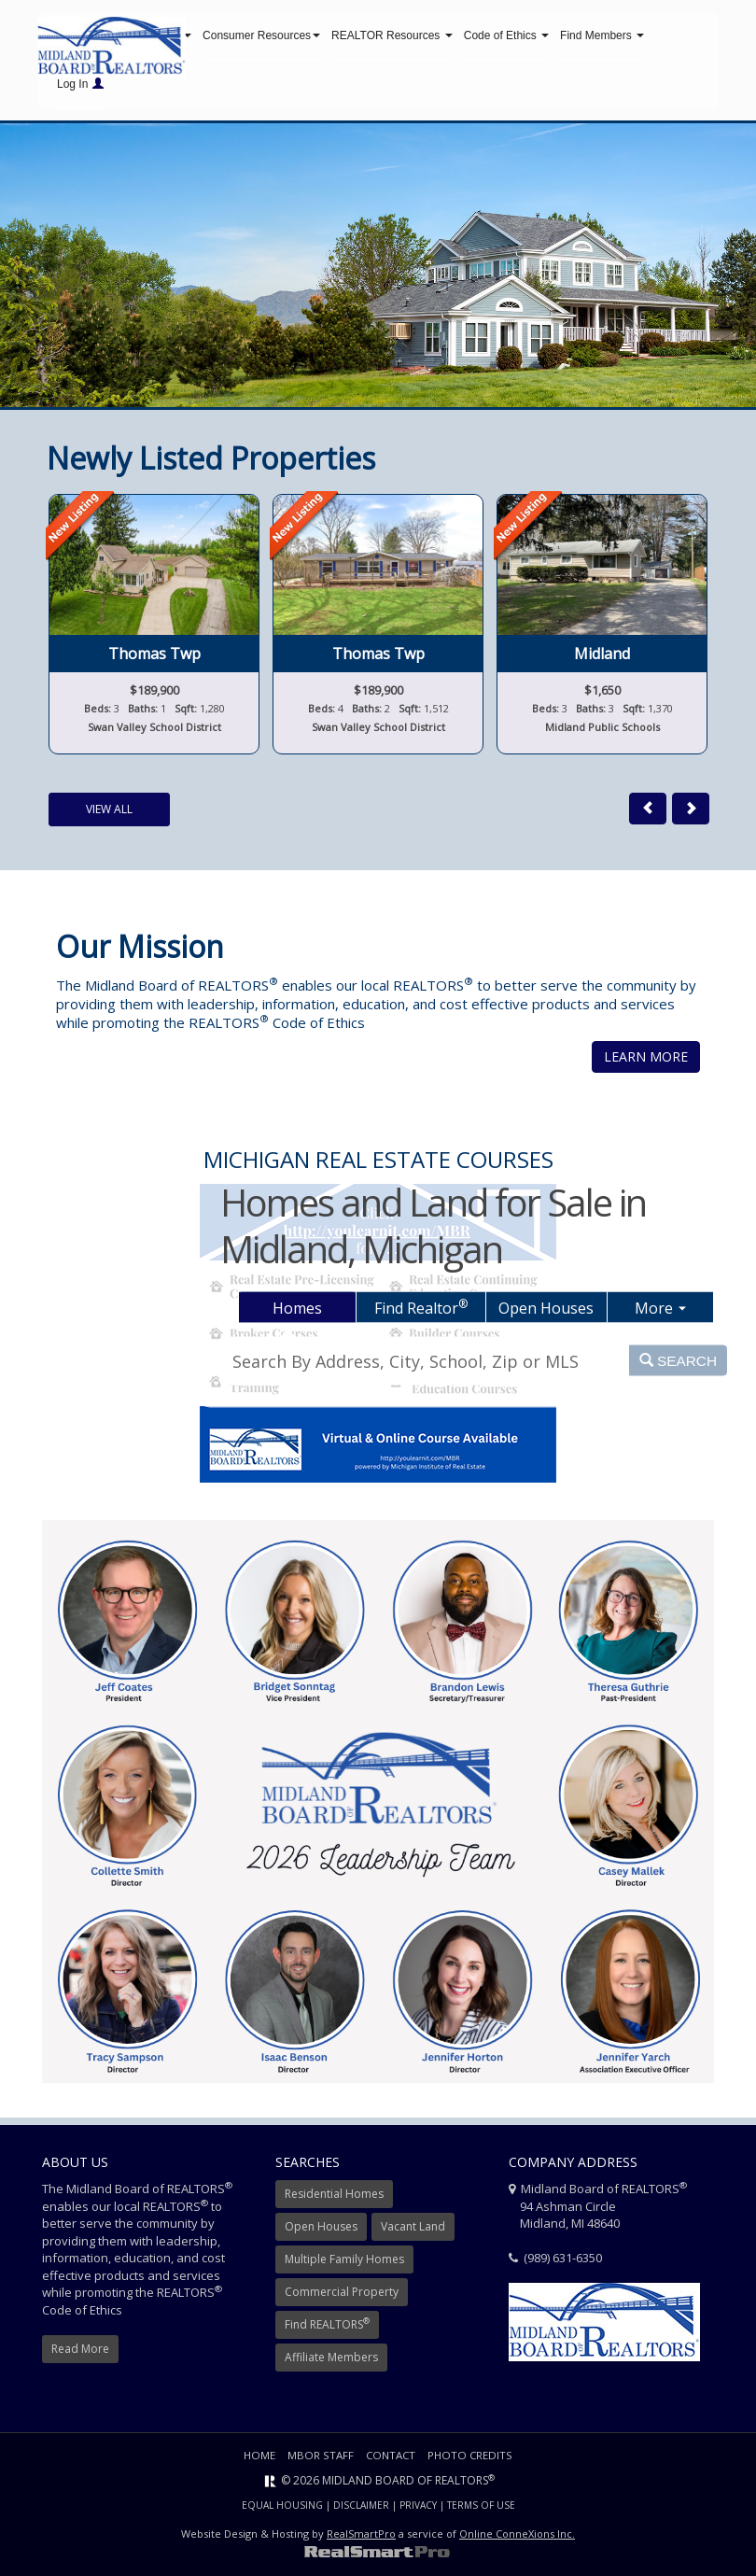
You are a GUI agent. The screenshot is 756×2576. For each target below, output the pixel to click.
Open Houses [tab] (546, 1307)
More (660, 1307)
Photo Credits (472, 2460)
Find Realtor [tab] (421, 1306)
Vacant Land (413, 2231)
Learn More (646, 1061)
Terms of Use (481, 2509)
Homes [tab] (297, 1307)
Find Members (602, 37)
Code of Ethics (506, 37)
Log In (80, 85)
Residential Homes (334, 2198)
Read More (80, 2353)
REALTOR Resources (392, 37)
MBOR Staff (319, 2460)
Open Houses (321, 2231)
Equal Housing (282, 2509)
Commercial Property (342, 2296)
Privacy (418, 2509)
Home (257, 2460)
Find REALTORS (327, 2328)
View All (109, 814)
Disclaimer (361, 2509)
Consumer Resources (261, 37)
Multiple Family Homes (344, 2264)
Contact (390, 2460)
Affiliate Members (331, 2362)
